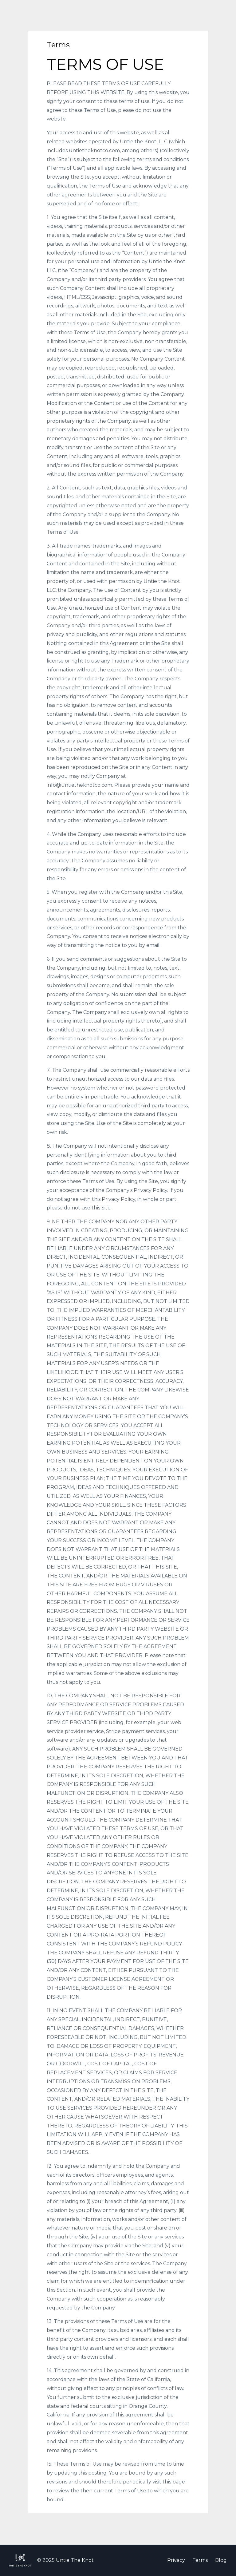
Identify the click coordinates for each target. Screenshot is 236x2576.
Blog (221, 2560)
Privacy (176, 2560)
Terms (200, 2560)
